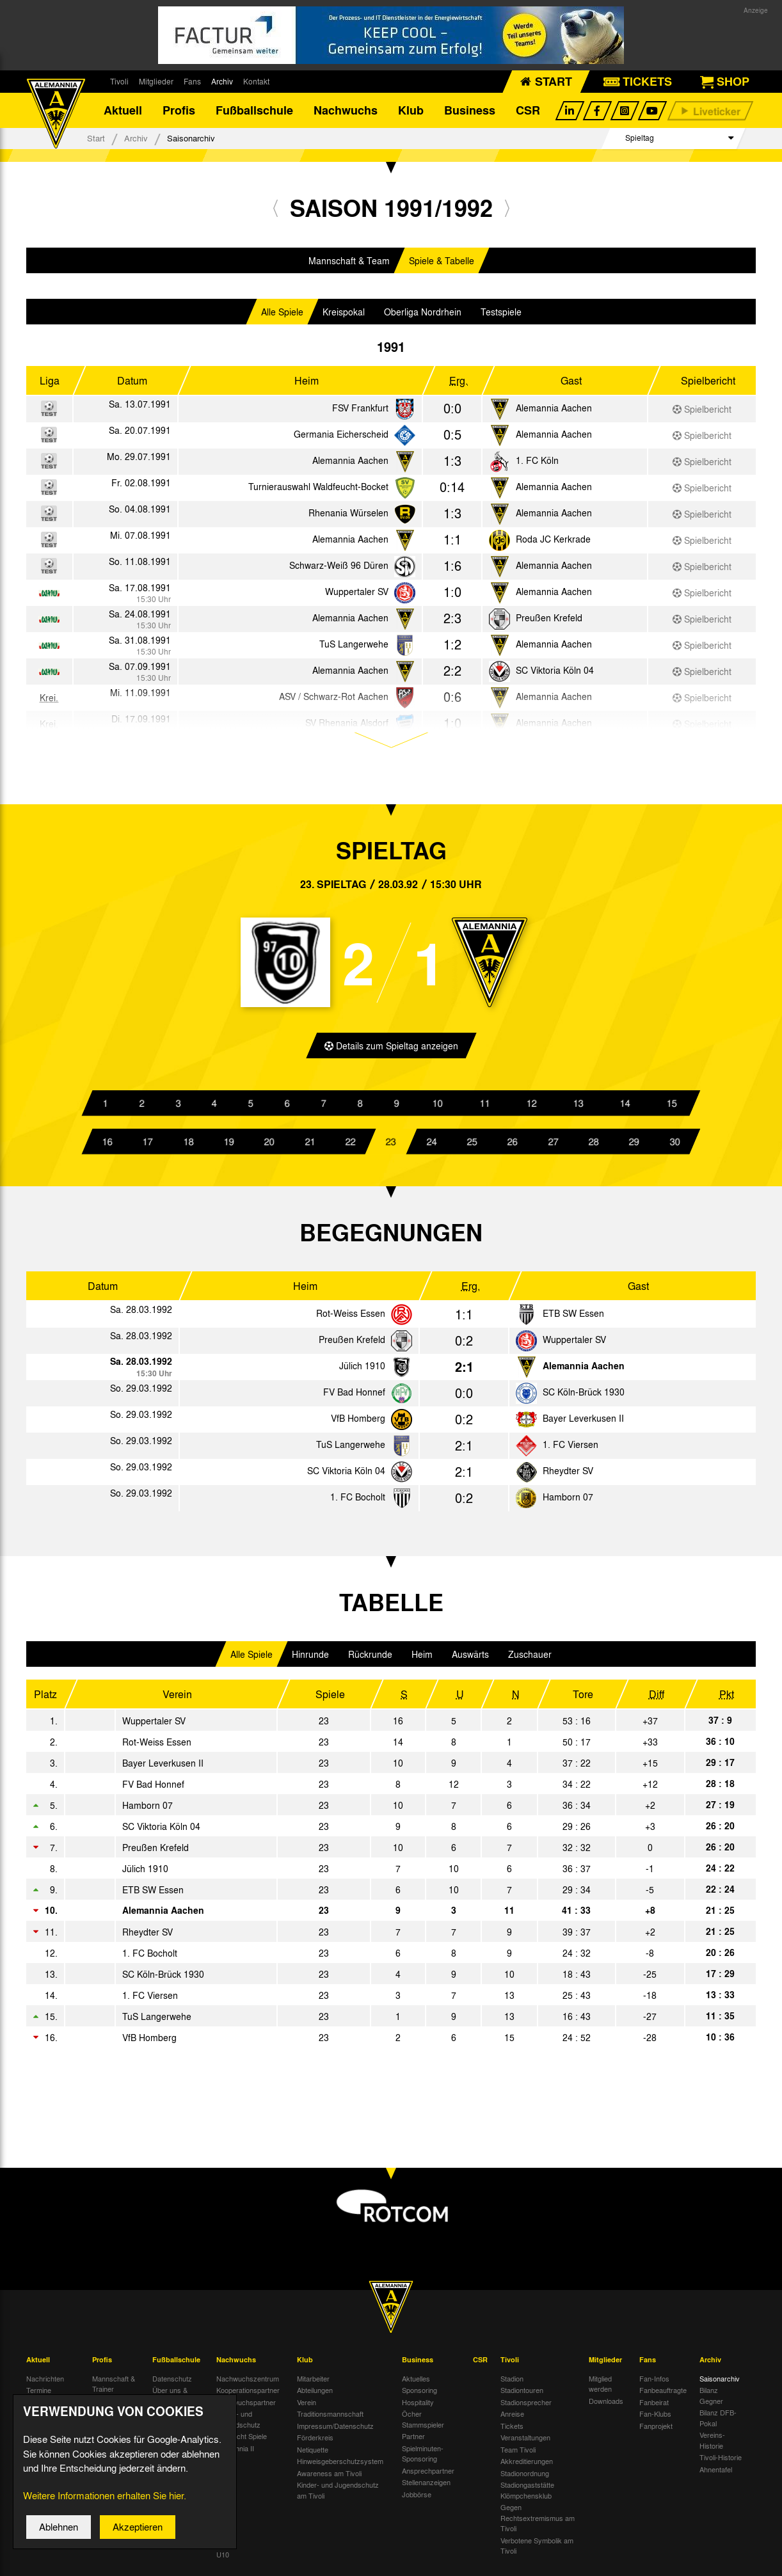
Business (469, 112)
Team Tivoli (518, 2453)
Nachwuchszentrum (247, 2382)
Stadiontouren (521, 2394)
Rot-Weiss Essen (350, 1317)
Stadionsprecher (526, 2406)
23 (391, 1145)
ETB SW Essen (573, 1317)
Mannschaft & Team (349, 264)
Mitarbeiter (313, 2382)
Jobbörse (416, 2498)
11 (484, 1107)
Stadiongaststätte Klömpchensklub (527, 2494)
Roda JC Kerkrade (553, 542)
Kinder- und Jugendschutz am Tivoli (338, 2494)
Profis (179, 112)
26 (512, 1145)
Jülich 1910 (362, 1370)
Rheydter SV (568, 1474)
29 (634, 1145)
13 (578, 1107)
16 (107, 1145)
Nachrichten (45, 2382)
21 (310, 1145)
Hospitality (418, 2406)
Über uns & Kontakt (170, 2399)
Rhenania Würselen (348, 516)
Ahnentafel (715, 2473)
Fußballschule (254, 112)
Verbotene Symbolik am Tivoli (536, 2549)
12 (531, 1107)
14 (624, 1107)
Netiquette (312, 2453)
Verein (306, 2406)
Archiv (222, 81)
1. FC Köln (537, 463)
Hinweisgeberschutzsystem (340, 2465)
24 (431, 1145)
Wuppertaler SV (356, 595)
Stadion (511, 2382)
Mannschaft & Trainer (113, 2387)
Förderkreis (315, 2442)
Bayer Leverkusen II (583, 1422)
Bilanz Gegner (711, 2399)
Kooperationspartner (248, 2394)
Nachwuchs (346, 112)
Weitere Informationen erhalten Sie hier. (104, 2507)
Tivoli (119, 81)
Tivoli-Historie (720, 2461)
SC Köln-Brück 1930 (584, 1396)
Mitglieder (156, 81)
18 (188, 1145)
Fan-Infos (654, 2382)
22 (351, 1145)
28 (594, 1145)
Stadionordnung (524, 2477)
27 (553, 1145)
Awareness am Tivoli (329, 2477)
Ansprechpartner (428, 2474)
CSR (528, 112)
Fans (192, 81)
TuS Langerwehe (353, 647)
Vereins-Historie (712, 2444)
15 (671, 1107)
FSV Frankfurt (360, 411)
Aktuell (123, 112)
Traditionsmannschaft (330, 2418)
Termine (38, 2394)
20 (269, 1145)
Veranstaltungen (525, 2442)
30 (674, 1145)
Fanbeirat (654, 2406)
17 (148, 1145)
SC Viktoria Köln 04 (555, 673)
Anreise (512, 2418)
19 (229, 1145)
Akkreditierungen (526, 2465)
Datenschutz (172, 2382)
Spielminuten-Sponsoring (422, 2457)
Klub (411, 112)
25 (472, 1145)
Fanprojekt (656, 2429)
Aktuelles (416, 2382)
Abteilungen (315, 2394)
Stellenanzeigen (426, 2486)
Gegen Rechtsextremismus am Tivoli (537, 2522)
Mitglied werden (600, 2387)
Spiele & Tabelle (441, 264)
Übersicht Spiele (241, 2440)
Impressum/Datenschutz (335, 2429)
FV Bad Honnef (354, 1396)
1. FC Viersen (570, 1448)
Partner (413, 2440)
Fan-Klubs (655, 2418)
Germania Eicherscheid (341, 437)
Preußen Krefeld (549, 621)
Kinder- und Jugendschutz (238, 2423)
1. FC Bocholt (357, 1501)
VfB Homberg (358, 1422)
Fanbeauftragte (663, 2394)
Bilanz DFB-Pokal (718, 2422)
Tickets (511, 2429)
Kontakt (256, 81)
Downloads (606, 2404)
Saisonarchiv (719, 2382)
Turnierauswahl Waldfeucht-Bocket (318, 490)
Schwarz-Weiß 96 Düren (338, 568)
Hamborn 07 (568, 1501)
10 (438, 1107)
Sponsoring (419, 2394)
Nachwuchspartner (246, 2406)
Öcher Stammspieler (423, 2423)
